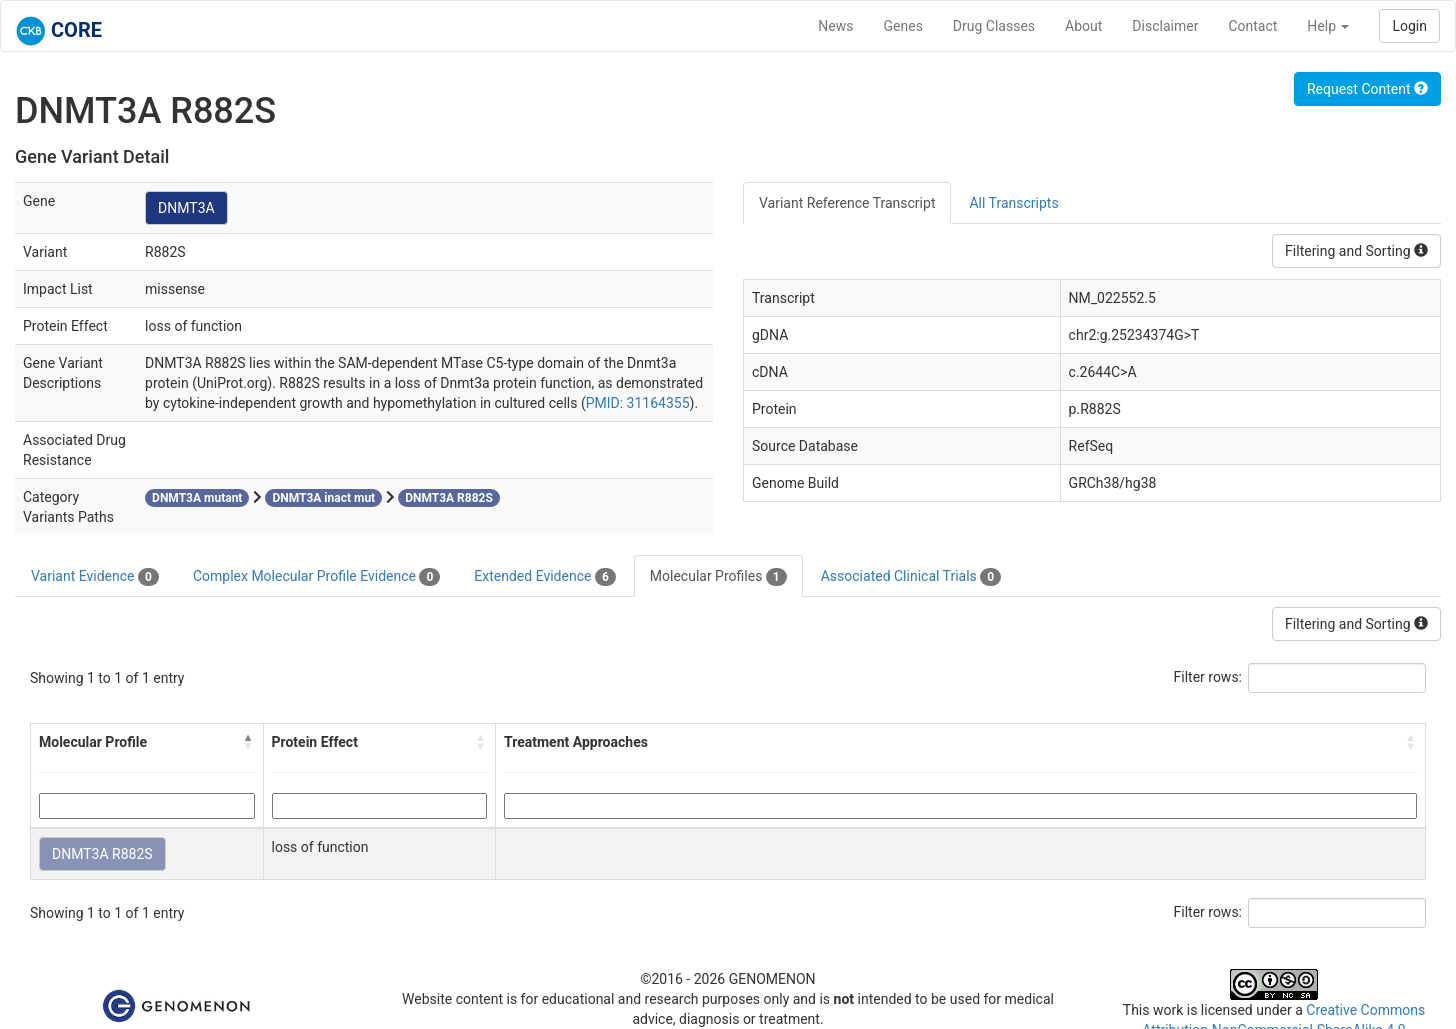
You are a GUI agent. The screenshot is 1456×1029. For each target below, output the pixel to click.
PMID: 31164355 (638, 403)
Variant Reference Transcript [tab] (847, 203)
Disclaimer (1165, 26)
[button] (249, 742)
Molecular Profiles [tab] (718, 577)
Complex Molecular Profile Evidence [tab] (316, 577)
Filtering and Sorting (1356, 251)
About (1083, 26)
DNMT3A (186, 208)
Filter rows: (1208, 677)
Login (1409, 26)
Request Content (1367, 89)
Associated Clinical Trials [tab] (911, 577)
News (835, 26)
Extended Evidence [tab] (544, 577)
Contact (1252, 26)
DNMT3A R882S (102, 854)
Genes (903, 26)
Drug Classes (994, 26)
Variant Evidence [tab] (95, 577)
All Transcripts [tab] (1013, 203)
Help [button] (1328, 26)
